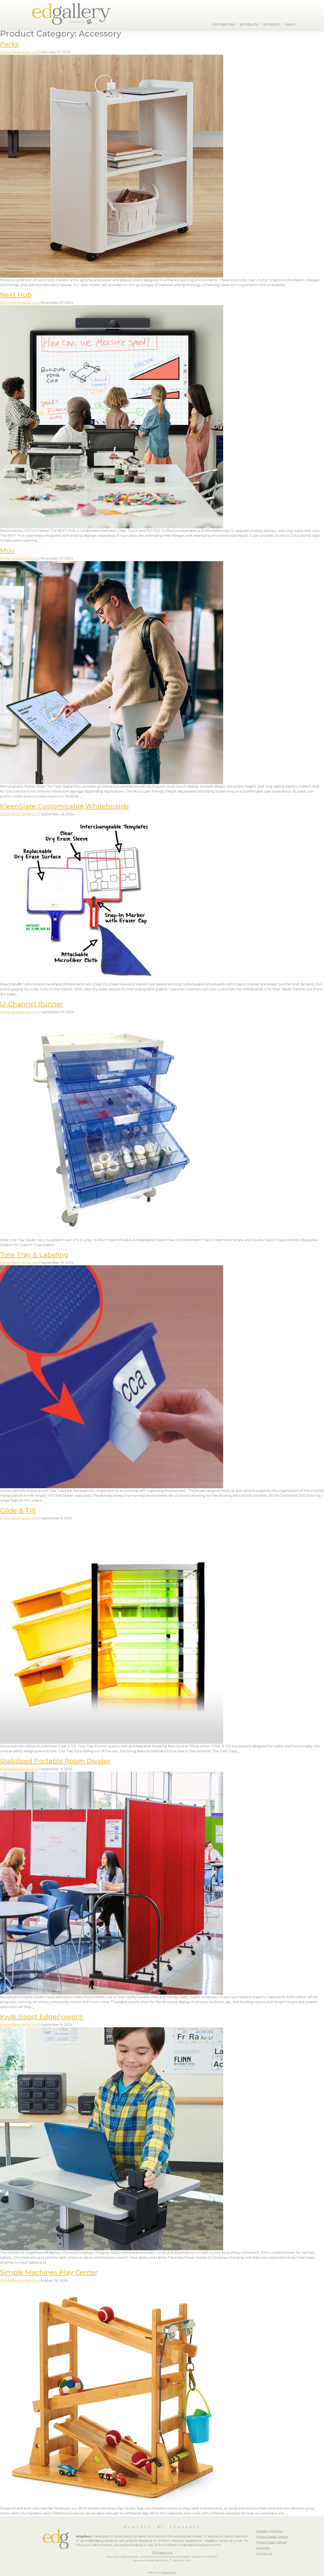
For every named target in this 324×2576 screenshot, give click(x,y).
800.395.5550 (209, 2556)
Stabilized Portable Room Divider (55, 1761)
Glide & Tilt (18, 1510)
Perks (9, 44)
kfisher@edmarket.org (19, 52)
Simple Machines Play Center (49, 2272)
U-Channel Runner (31, 1004)
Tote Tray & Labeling (34, 1255)
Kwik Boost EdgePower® (41, 2017)
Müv (7, 550)
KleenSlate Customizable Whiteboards (64, 806)
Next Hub (16, 295)
